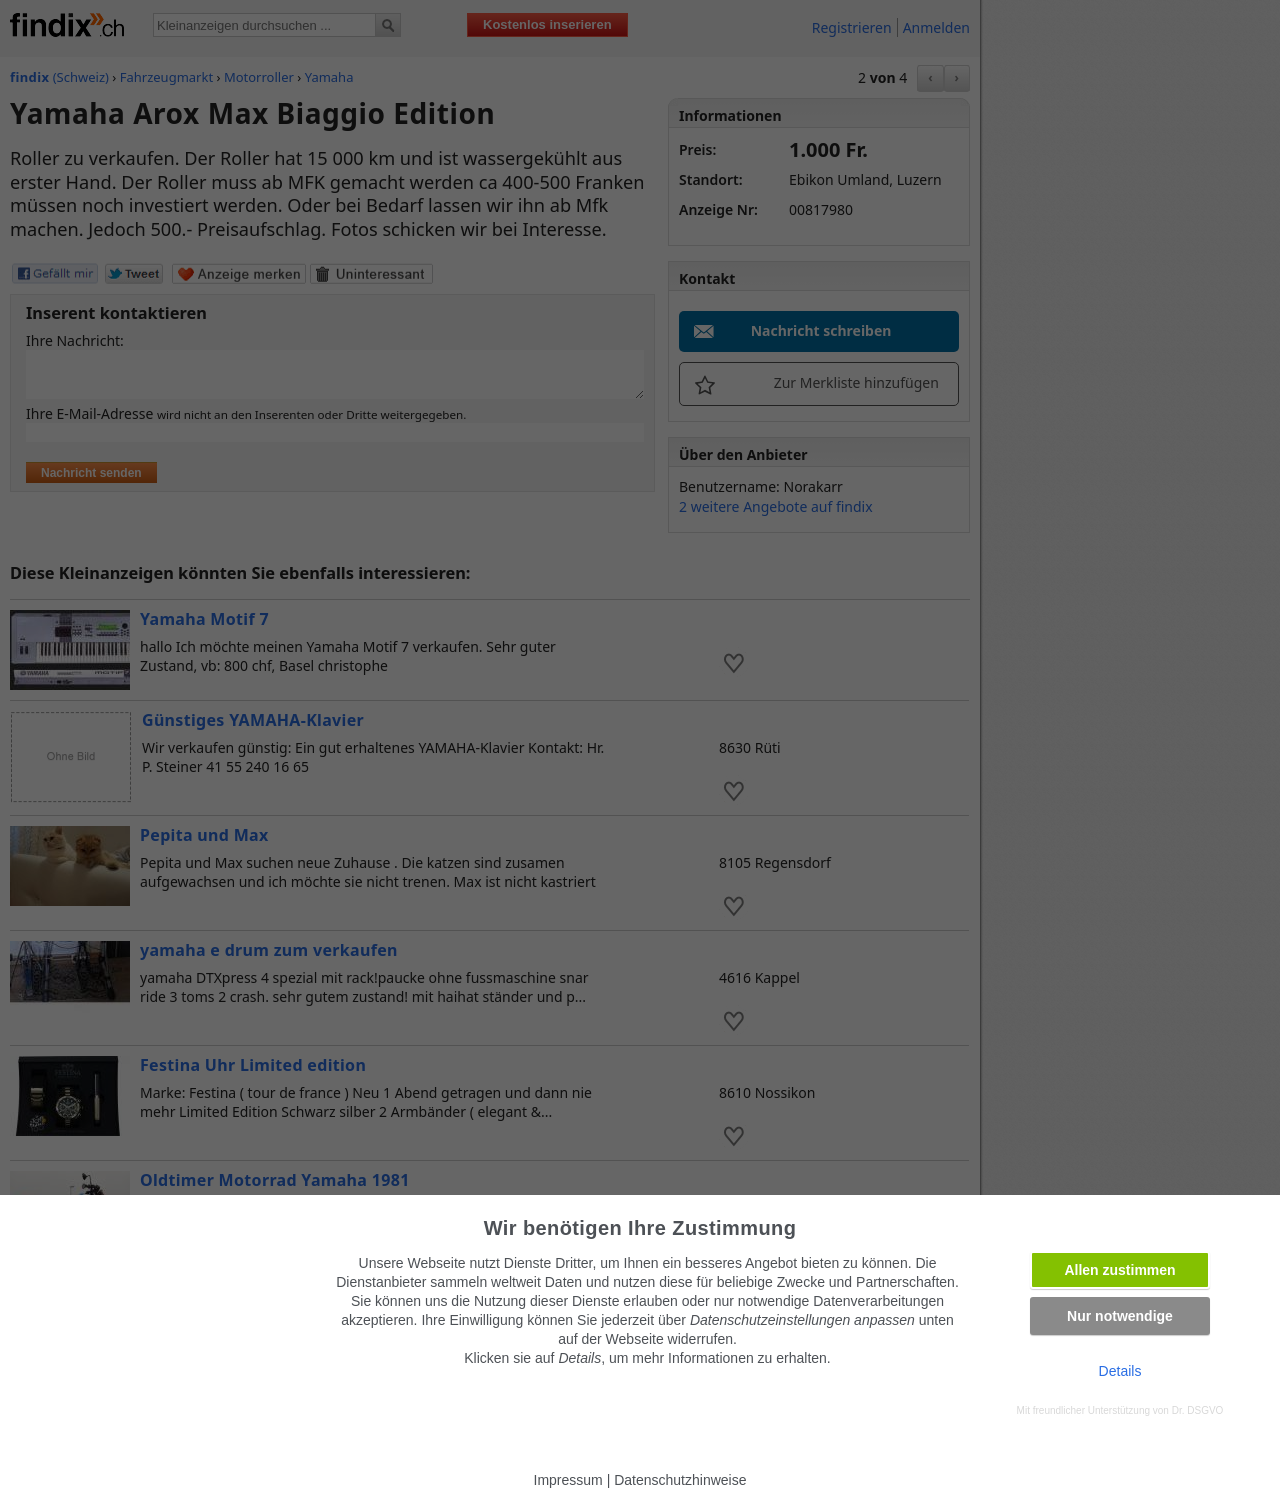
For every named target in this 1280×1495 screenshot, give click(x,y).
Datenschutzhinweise (680, 1480)
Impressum (568, 1480)
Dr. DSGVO (1198, 1410)
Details (1120, 1371)
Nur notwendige (1120, 1316)
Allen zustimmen (1119, 1270)
